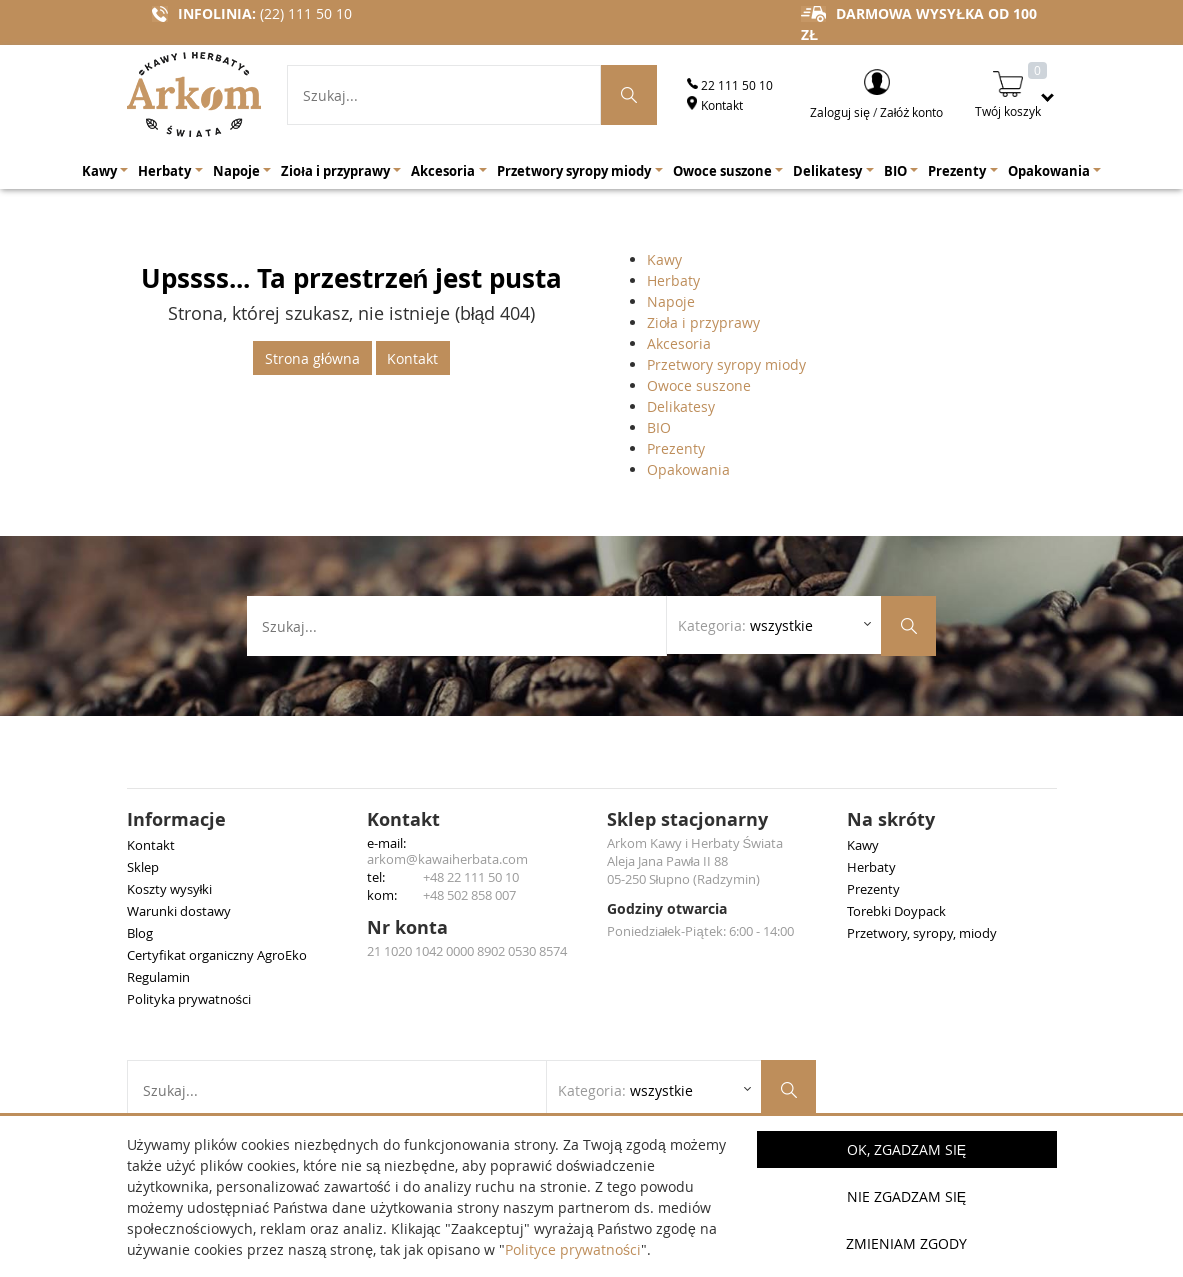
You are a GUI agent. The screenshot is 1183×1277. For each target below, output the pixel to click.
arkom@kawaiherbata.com (447, 859)
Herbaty (673, 280)
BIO (659, 427)
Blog (140, 933)
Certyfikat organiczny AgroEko (217, 955)
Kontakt (715, 105)
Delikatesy (681, 406)
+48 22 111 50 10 (471, 877)
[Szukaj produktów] (629, 95)
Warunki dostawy (179, 911)
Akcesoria (679, 343)
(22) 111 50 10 (306, 13)
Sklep (143, 867)
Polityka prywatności (189, 999)
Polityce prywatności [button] (573, 1249)
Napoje (671, 301)
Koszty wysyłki (170, 889)
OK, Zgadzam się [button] (906, 1149)
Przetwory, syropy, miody (922, 933)
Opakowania (688, 469)
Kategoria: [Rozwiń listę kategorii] (745, 625)
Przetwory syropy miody (726, 364)
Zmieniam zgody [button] (906, 1243)
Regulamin (158, 977)
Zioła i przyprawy (703, 322)
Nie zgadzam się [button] (906, 1196)
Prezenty (676, 448)
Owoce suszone (699, 385)
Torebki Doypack (896, 911)
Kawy (664, 259)
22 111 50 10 (730, 85)
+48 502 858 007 (469, 895)
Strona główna (312, 358)
